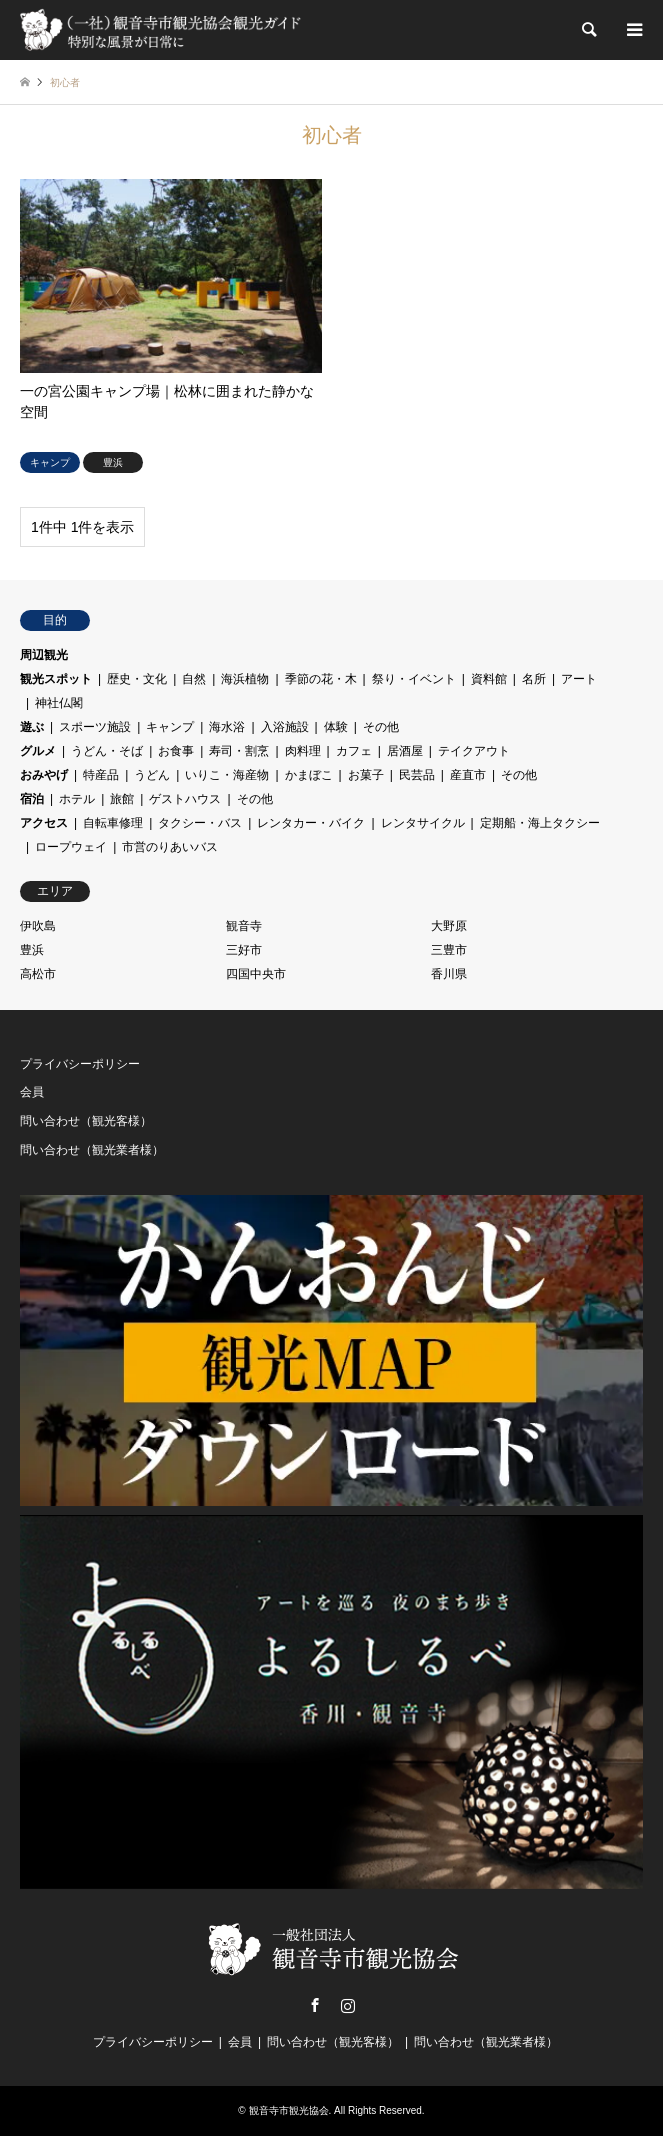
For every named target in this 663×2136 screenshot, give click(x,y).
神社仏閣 (59, 703)
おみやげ (44, 775)
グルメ (38, 751)
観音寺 (244, 926)
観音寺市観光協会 (289, 2110)
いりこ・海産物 (227, 775)
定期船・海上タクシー (540, 823)
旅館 (122, 799)
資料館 (489, 679)
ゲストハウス (185, 799)
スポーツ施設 (95, 727)
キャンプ (170, 727)
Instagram (348, 2005)
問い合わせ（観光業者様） (92, 1150)
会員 (32, 1092)
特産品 (101, 775)
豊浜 (32, 950)
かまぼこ (309, 775)
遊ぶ (32, 727)
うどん (152, 775)
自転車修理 (113, 823)
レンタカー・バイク (311, 823)
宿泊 (32, 799)
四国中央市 (256, 974)
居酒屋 (405, 751)
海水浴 (227, 727)
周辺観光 (44, 655)
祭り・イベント (414, 679)
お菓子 (366, 775)
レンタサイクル (423, 823)
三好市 (244, 950)
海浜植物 (245, 679)
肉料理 (303, 751)
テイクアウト (474, 751)
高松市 (38, 974)
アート (579, 679)
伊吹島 (38, 926)
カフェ (354, 751)
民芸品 (417, 775)
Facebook (315, 2005)
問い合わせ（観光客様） (86, 1121)
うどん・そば (107, 751)
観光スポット (56, 679)
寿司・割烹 (239, 751)
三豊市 (449, 950)
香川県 (449, 974)
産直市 (468, 775)
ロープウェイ (71, 847)
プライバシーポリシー (80, 1064)
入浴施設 (285, 727)
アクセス (44, 823)
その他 (381, 727)
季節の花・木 (321, 679)
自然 (194, 679)
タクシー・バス (200, 823)
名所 (534, 679)
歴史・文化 (137, 679)
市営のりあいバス (170, 847)
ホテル (77, 799)
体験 (336, 727)
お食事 (176, 751)
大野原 (449, 926)
